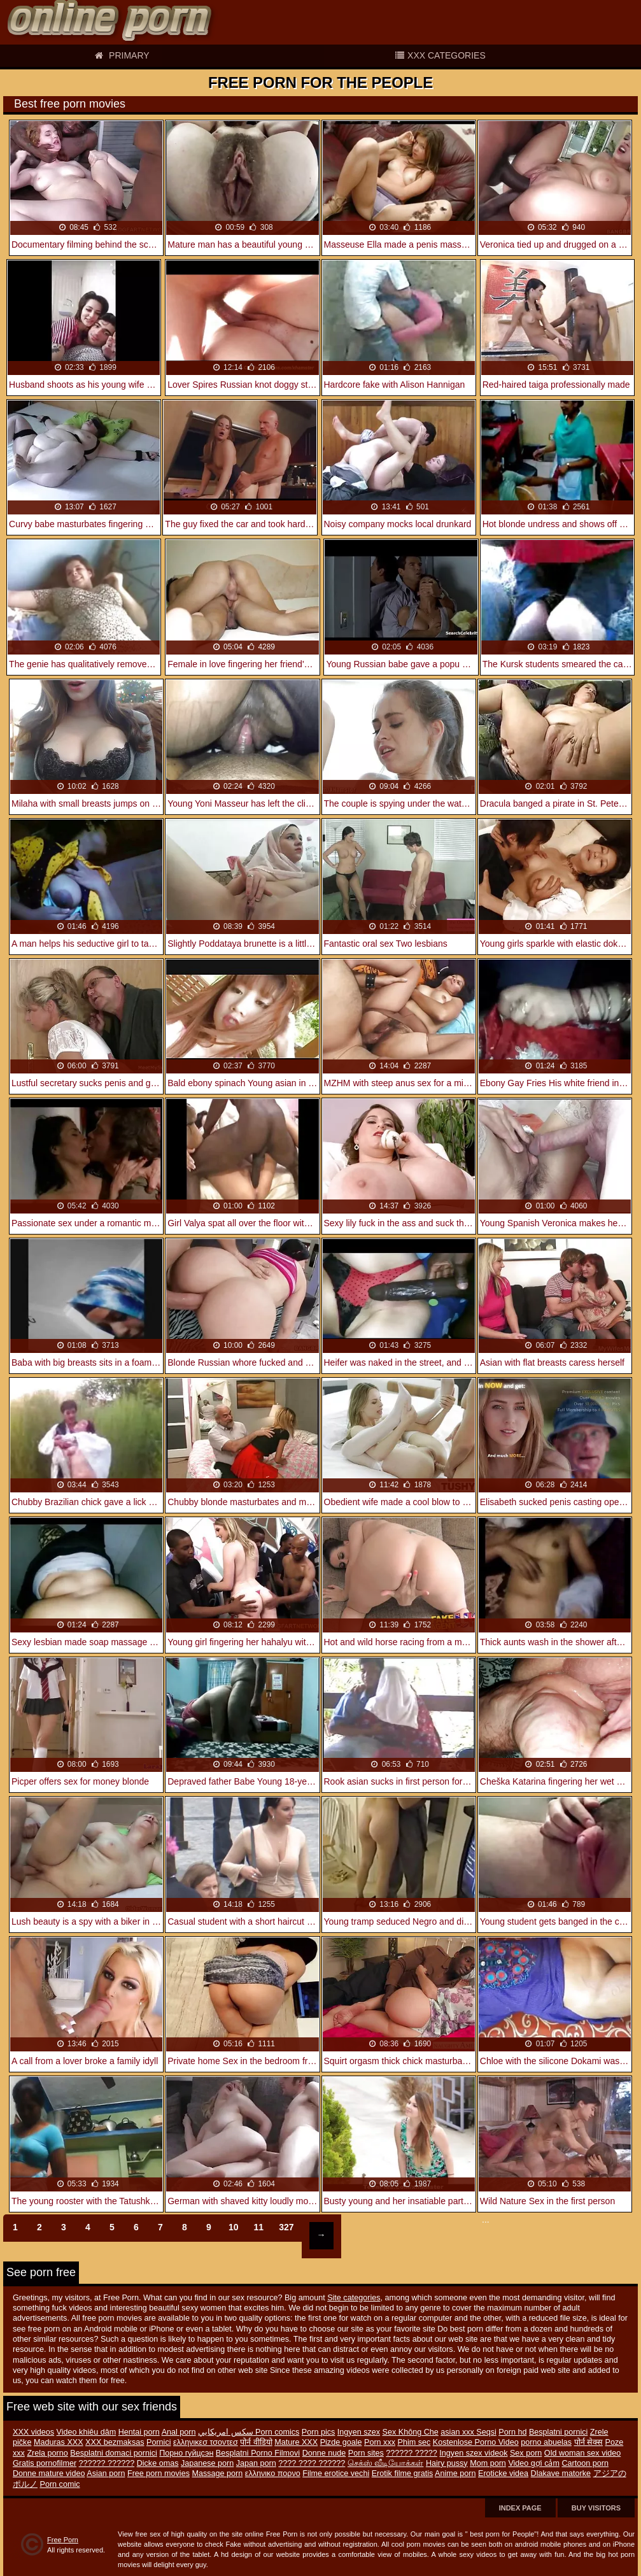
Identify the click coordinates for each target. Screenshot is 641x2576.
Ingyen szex (358, 2432)
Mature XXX (296, 2442)
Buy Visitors (596, 2508)
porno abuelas (546, 2442)
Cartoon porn (585, 2463)
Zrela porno (47, 2453)
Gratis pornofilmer (44, 2463)
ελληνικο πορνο (272, 2473)
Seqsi (486, 2432)
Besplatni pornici (558, 2432)
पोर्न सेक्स (588, 2442)
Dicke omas (158, 2463)
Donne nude (324, 2453)
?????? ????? (411, 2453)
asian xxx (458, 2432)
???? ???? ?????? (311, 2463)
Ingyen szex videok (473, 2453)
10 (234, 2227)
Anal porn (179, 2432)
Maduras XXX (58, 2442)
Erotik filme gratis (402, 2473)
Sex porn (526, 2453)
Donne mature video (49, 2473)
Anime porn (455, 2473)
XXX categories (440, 55)
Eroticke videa (503, 2473)
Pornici (158, 2442)
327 (286, 2227)
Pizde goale (341, 2442)
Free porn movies (158, 2473)
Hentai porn (139, 2432)
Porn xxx (379, 2442)
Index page (520, 2508)
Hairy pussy (447, 2463)
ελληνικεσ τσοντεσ (205, 2442)
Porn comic (60, 2484)
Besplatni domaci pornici (113, 2453)
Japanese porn (207, 2463)
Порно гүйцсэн (186, 2453)
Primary (122, 55)
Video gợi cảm (534, 2463)
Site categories (353, 2297)
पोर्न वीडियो (256, 2442)
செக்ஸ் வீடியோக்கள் (386, 2463)
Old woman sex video (582, 2453)
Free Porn (62, 2540)
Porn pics (318, 2432)
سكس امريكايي (226, 2432)
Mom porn (488, 2463)
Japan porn (256, 2463)
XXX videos (33, 2432)
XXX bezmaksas (114, 2442)
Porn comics (277, 2432)
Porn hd (512, 2432)
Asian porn (106, 2473)
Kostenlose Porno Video (476, 2442)
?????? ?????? (107, 2463)
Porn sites (366, 2453)
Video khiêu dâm (86, 2432)
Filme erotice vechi (335, 2473)
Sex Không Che (411, 2432)
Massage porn (217, 2473)
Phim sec (413, 2442)
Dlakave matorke (561, 2473)
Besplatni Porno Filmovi (258, 2453)
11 (259, 2227)
